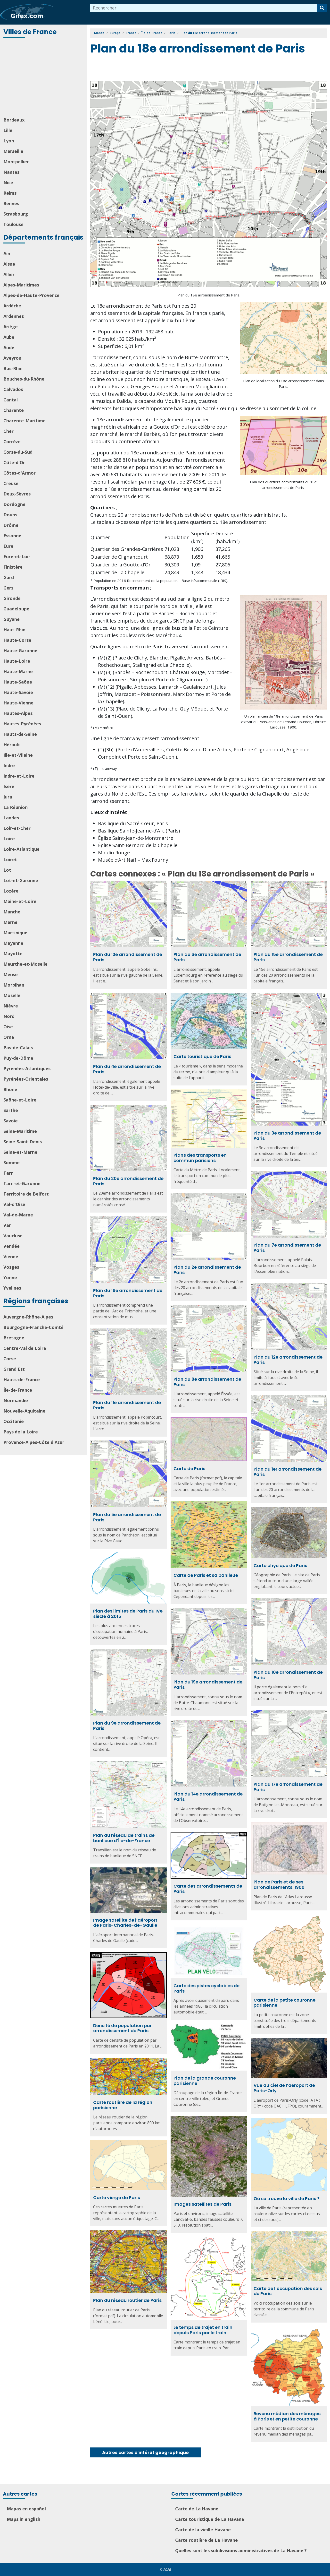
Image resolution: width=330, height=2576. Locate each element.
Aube (8, 337)
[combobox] (203, 8)
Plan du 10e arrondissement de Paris (288, 1675)
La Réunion (15, 807)
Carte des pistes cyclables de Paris (206, 1988)
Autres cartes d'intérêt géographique (145, 2452)
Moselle (11, 995)
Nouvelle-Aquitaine (24, 1411)
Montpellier (16, 162)
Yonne (10, 1277)
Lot (7, 870)
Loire (9, 838)
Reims (9, 193)
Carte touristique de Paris (202, 1056)
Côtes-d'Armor (19, 473)
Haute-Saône (17, 682)
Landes (11, 818)
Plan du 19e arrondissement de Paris (207, 1684)
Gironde (12, 598)
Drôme (10, 525)
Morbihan (13, 985)
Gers (8, 588)
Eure (8, 546)
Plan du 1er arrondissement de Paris (288, 1471)
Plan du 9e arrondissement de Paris (127, 1725)
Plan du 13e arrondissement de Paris (127, 957)
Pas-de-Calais (18, 1047)
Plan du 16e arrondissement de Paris (127, 1293)
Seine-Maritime (20, 1131)
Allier (9, 274)
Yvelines (12, 1288)
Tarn (8, 1173)
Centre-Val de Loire (24, 1348)
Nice (8, 182)
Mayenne (13, 943)
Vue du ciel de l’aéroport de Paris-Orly (284, 2088)
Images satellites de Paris (202, 2204)
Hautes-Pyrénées (22, 724)
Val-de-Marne (18, 1215)
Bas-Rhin (13, 368)
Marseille (13, 151)
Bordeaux (14, 120)
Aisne (9, 264)
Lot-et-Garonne (20, 880)
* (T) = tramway (103, 768)
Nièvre (10, 1006)
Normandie (15, 1400)
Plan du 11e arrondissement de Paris (127, 1405)
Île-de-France (17, 1390)
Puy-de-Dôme (18, 1058)
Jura (7, 797)
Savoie (10, 1121)
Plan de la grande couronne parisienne (204, 2080)
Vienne (10, 1256)
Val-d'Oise (14, 1204)
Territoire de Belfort (26, 1194)
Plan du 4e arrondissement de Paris (127, 1069)
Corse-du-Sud (18, 452)
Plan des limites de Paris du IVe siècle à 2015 (128, 1613)
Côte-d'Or (14, 462)
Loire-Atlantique (21, 849)
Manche (11, 912)
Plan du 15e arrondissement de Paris (288, 957)
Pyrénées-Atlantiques (26, 1068)
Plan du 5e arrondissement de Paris (127, 1517)
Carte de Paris (189, 1469)
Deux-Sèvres (17, 494)
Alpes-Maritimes (21, 285)
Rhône (10, 1089)
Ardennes (13, 316)
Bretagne (13, 1338)
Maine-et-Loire (19, 901)
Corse (9, 1359)
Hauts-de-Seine (20, 734)
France (131, 33)
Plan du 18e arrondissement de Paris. (208, 295)
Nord (9, 1016)
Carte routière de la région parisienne (122, 2105)
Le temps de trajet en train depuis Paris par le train (202, 2330)
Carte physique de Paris (280, 1565)
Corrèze (12, 441)
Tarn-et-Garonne (22, 1183)
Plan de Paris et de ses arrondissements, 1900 (279, 1884)
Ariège (10, 327)
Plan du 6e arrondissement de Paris (207, 957)
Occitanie (13, 1421)
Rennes (11, 203)
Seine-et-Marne (20, 1152)
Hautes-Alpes (18, 713)
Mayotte (13, 953)
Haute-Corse (17, 640)
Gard (8, 577)
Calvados (13, 389)
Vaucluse (13, 1236)
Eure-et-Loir (16, 556)
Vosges (11, 1267)
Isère (8, 786)
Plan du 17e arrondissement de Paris (288, 1787)
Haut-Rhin (14, 630)
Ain (6, 253)
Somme (11, 1162)
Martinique (15, 933)
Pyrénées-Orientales (25, 1079)
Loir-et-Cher (17, 828)
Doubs (10, 515)
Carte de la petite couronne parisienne (284, 2002)
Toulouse (13, 224)
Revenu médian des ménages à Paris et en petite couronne (287, 2416)
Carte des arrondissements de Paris (207, 1888)
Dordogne (14, 504)
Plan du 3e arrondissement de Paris (287, 1135)
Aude (8, 347)
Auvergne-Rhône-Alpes (28, 1317)
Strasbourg (15, 214)
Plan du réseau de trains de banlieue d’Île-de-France (124, 1838)
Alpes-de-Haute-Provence (31, 295)
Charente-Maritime (24, 421)
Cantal (10, 400)
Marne (10, 922)
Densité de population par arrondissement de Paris (122, 2028)
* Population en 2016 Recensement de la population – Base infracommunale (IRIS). (159, 580)
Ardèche (12, 306)
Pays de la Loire (20, 1432)
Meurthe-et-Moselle (25, 964)
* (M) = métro (101, 727)
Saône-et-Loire (19, 1100)
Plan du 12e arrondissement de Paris (288, 1359)
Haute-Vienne (18, 703)
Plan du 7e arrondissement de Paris (287, 1247)
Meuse (10, 974)
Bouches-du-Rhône (23, 379)
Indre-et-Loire (18, 776)
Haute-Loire (16, 661)
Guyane (11, 619)
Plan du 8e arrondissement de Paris (207, 1382)
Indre (9, 765)
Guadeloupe (16, 609)
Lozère (10, 891)
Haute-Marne (18, 671)
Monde (99, 33)
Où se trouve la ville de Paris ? (287, 2198)
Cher (8, 431)
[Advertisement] (44, 78)
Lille (7, 130)
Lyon (8, 141)
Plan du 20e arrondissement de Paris (128, 1181)
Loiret (10, 859)
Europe (115, 33)
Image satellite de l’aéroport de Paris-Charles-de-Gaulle (125, 1922)
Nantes (11, 172)
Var (7, 1225)
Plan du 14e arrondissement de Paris (208, 1796)
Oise (8, 1027)
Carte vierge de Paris (116, 2197)
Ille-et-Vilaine (18, 755)
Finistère (13, 567)
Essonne (12, 535)
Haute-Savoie (18, 692)
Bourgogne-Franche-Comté (33, 1327)
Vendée (11, 1246)
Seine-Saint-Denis (22, 1142)
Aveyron (12, 358)
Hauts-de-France (21, 1379)
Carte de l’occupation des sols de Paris (288, 2291)
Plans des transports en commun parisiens (200, 1157)
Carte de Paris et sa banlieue (205, 1575)
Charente (13, 410)
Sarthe (10, 1110)
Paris (171, 33)
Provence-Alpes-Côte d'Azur (33, 1442)
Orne (8, 1037)
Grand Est (14, 1369)
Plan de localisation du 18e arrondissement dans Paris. (283, 383)
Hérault (11, 744)
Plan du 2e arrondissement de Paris (207, 1269)
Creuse (10, 483)
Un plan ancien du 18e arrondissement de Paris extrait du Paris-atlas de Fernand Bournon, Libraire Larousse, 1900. (283, 721)
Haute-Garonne (20, 650)
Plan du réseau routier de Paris (127, 2300)
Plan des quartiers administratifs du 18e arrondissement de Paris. (283, 484)
